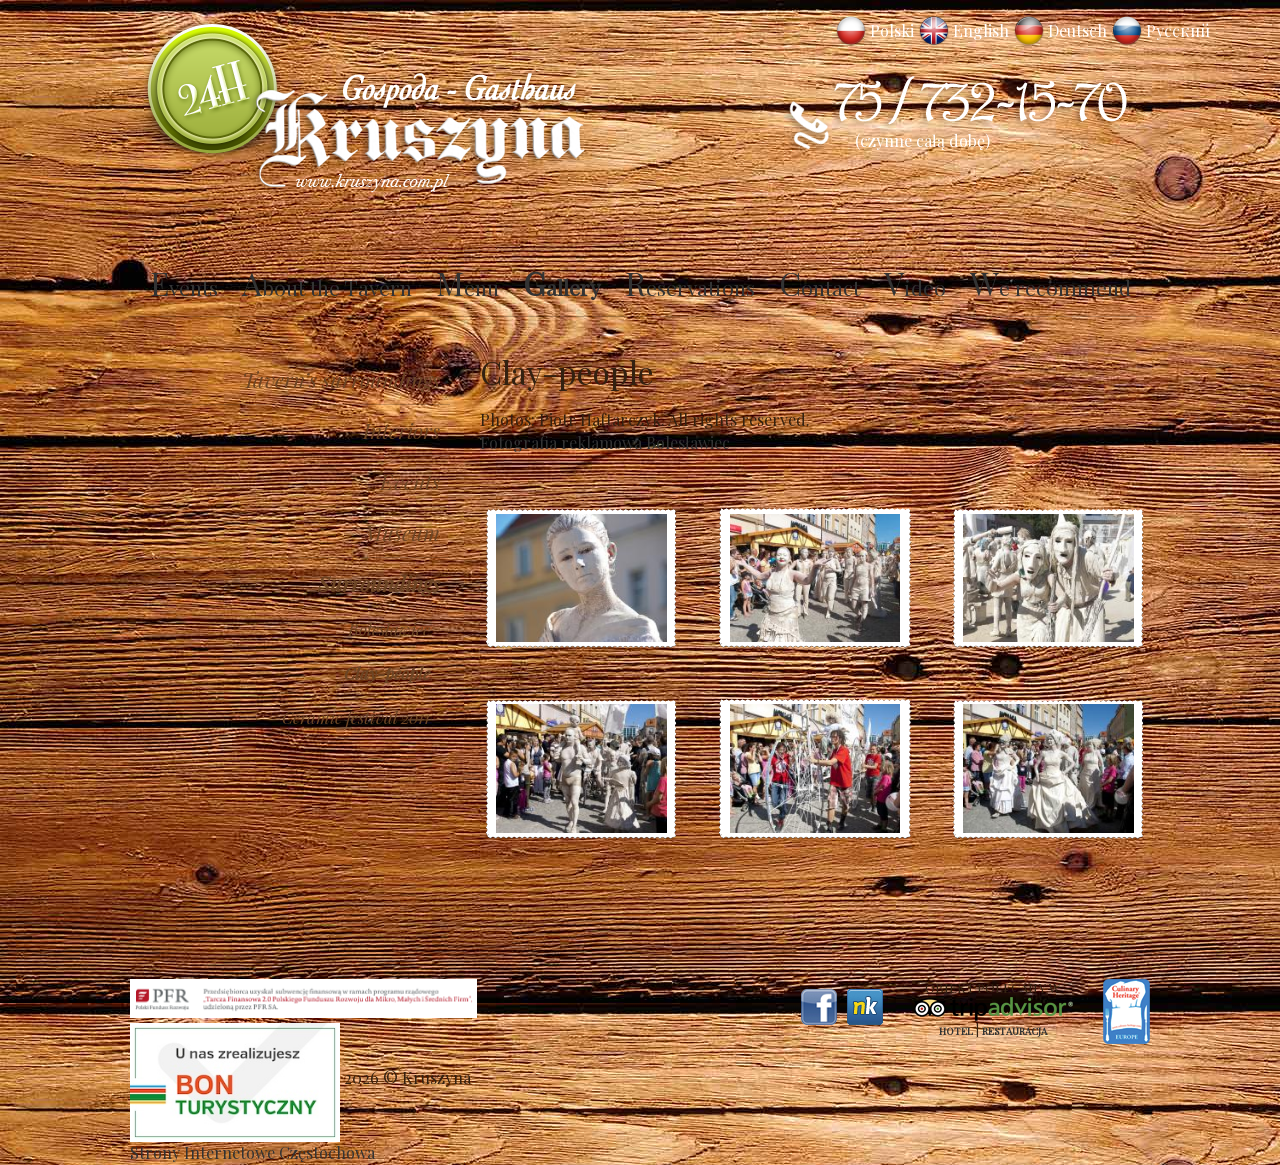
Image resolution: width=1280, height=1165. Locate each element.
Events (184, 287)
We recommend (1050, 287)
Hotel (956, 1031)
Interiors (401, 430)
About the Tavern (327, 287)
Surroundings (379, 583)
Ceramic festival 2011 (356, 717)
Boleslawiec (389, 629)
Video (915, 287)
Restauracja (1014, 1031)
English (981, 30)
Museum (402, 532)
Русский (1178, 30)
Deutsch (1077, 30)
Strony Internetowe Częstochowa (252, 1152)
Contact (819, 287)
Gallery (562, 287)
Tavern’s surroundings (341, 379)
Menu (467, 287)
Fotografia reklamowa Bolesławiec (605, 442)
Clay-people (387, 673)
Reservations (690, 287)
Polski (892, 30)
